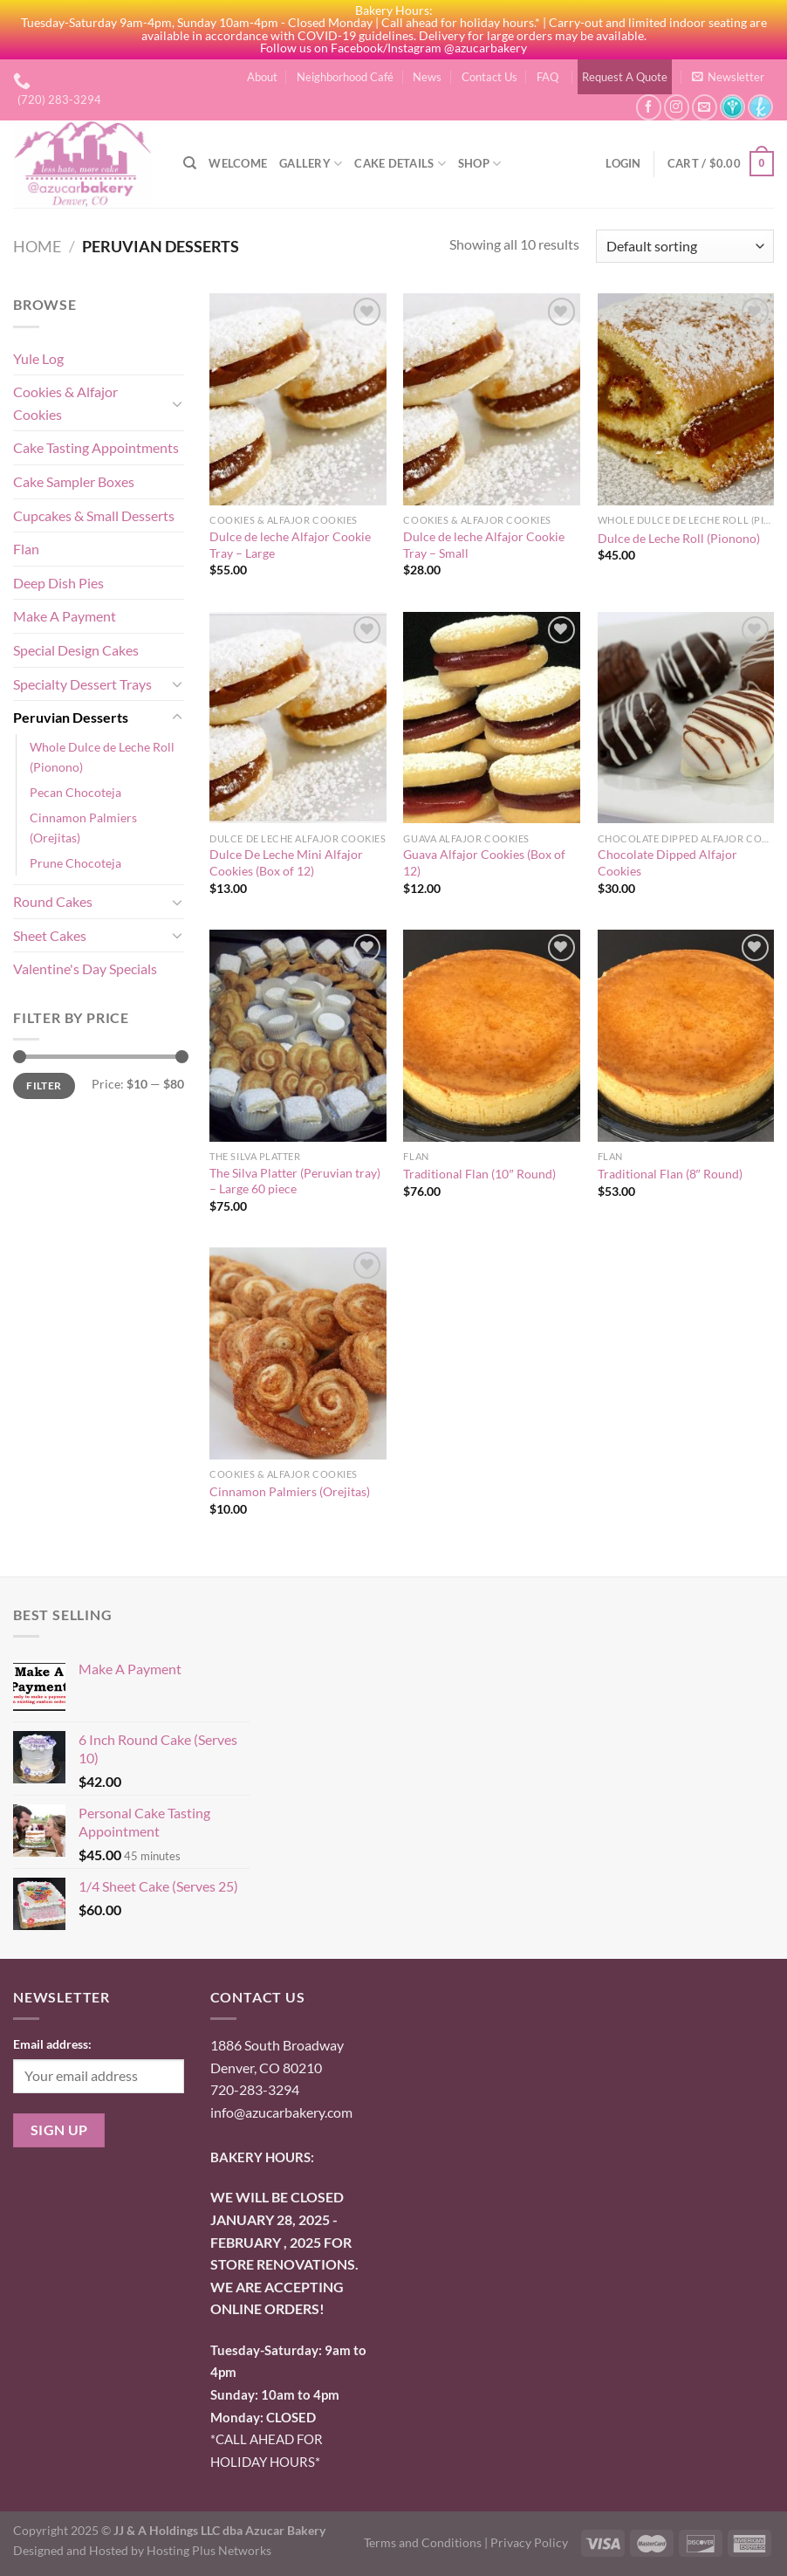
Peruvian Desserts (70, 717)
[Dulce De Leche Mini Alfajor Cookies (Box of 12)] (298, 718)
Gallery (310, 163)
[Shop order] (685, 247)
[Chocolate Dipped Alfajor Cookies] (686, 718)
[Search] (189, 163)
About (262, 77)
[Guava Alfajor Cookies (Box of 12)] (491, 718)
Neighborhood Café (345, 77)
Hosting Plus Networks (209, 2550)
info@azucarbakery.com (281, 2112)
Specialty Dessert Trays (82, 684)
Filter (43, 1085)
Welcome (238, 163)
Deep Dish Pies (58, 582)
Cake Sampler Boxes (73, 481)
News (427, 77)
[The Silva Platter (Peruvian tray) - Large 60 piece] (298, 1036)
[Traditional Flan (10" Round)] (491, 1036)
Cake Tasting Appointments (96, 447)
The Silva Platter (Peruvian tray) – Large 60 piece (294, 1181)
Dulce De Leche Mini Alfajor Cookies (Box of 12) (286, 862)
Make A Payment (64, 616)
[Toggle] (177, 403)
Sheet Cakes (49, 935)
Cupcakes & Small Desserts (94, 515)
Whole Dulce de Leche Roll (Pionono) (102, 756)
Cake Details (400, 163)
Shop (479, 163)
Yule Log (38, 358)
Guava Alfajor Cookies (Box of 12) (484, 862)
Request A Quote (624, 77)
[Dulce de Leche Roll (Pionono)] (686, 399)
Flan (26, 548)
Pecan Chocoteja (75, 792)
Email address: (52, 2044)
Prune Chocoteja (75, 862)
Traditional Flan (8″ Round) (670, 1173)
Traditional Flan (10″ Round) (479, 1173)
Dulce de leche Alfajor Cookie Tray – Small (484, 544)
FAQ (547, 77)
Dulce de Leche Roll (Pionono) (679, 538)
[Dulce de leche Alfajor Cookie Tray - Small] (491, 399)
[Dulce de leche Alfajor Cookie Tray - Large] (298, 399)
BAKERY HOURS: (262, 2157)
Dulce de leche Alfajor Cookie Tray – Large (290, 544)
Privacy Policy (529, 2542)
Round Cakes (52, 901)
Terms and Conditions (423, 2542)
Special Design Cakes (76, 650)
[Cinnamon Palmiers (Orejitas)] (298, 1353)
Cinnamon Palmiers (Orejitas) (83, 827)
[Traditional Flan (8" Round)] (686, 1036)
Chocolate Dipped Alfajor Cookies (667, 862)
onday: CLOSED (263, 2417)
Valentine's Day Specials (85, 968)
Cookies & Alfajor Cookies (65, 402)
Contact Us (489, 77)
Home (37, 246)
